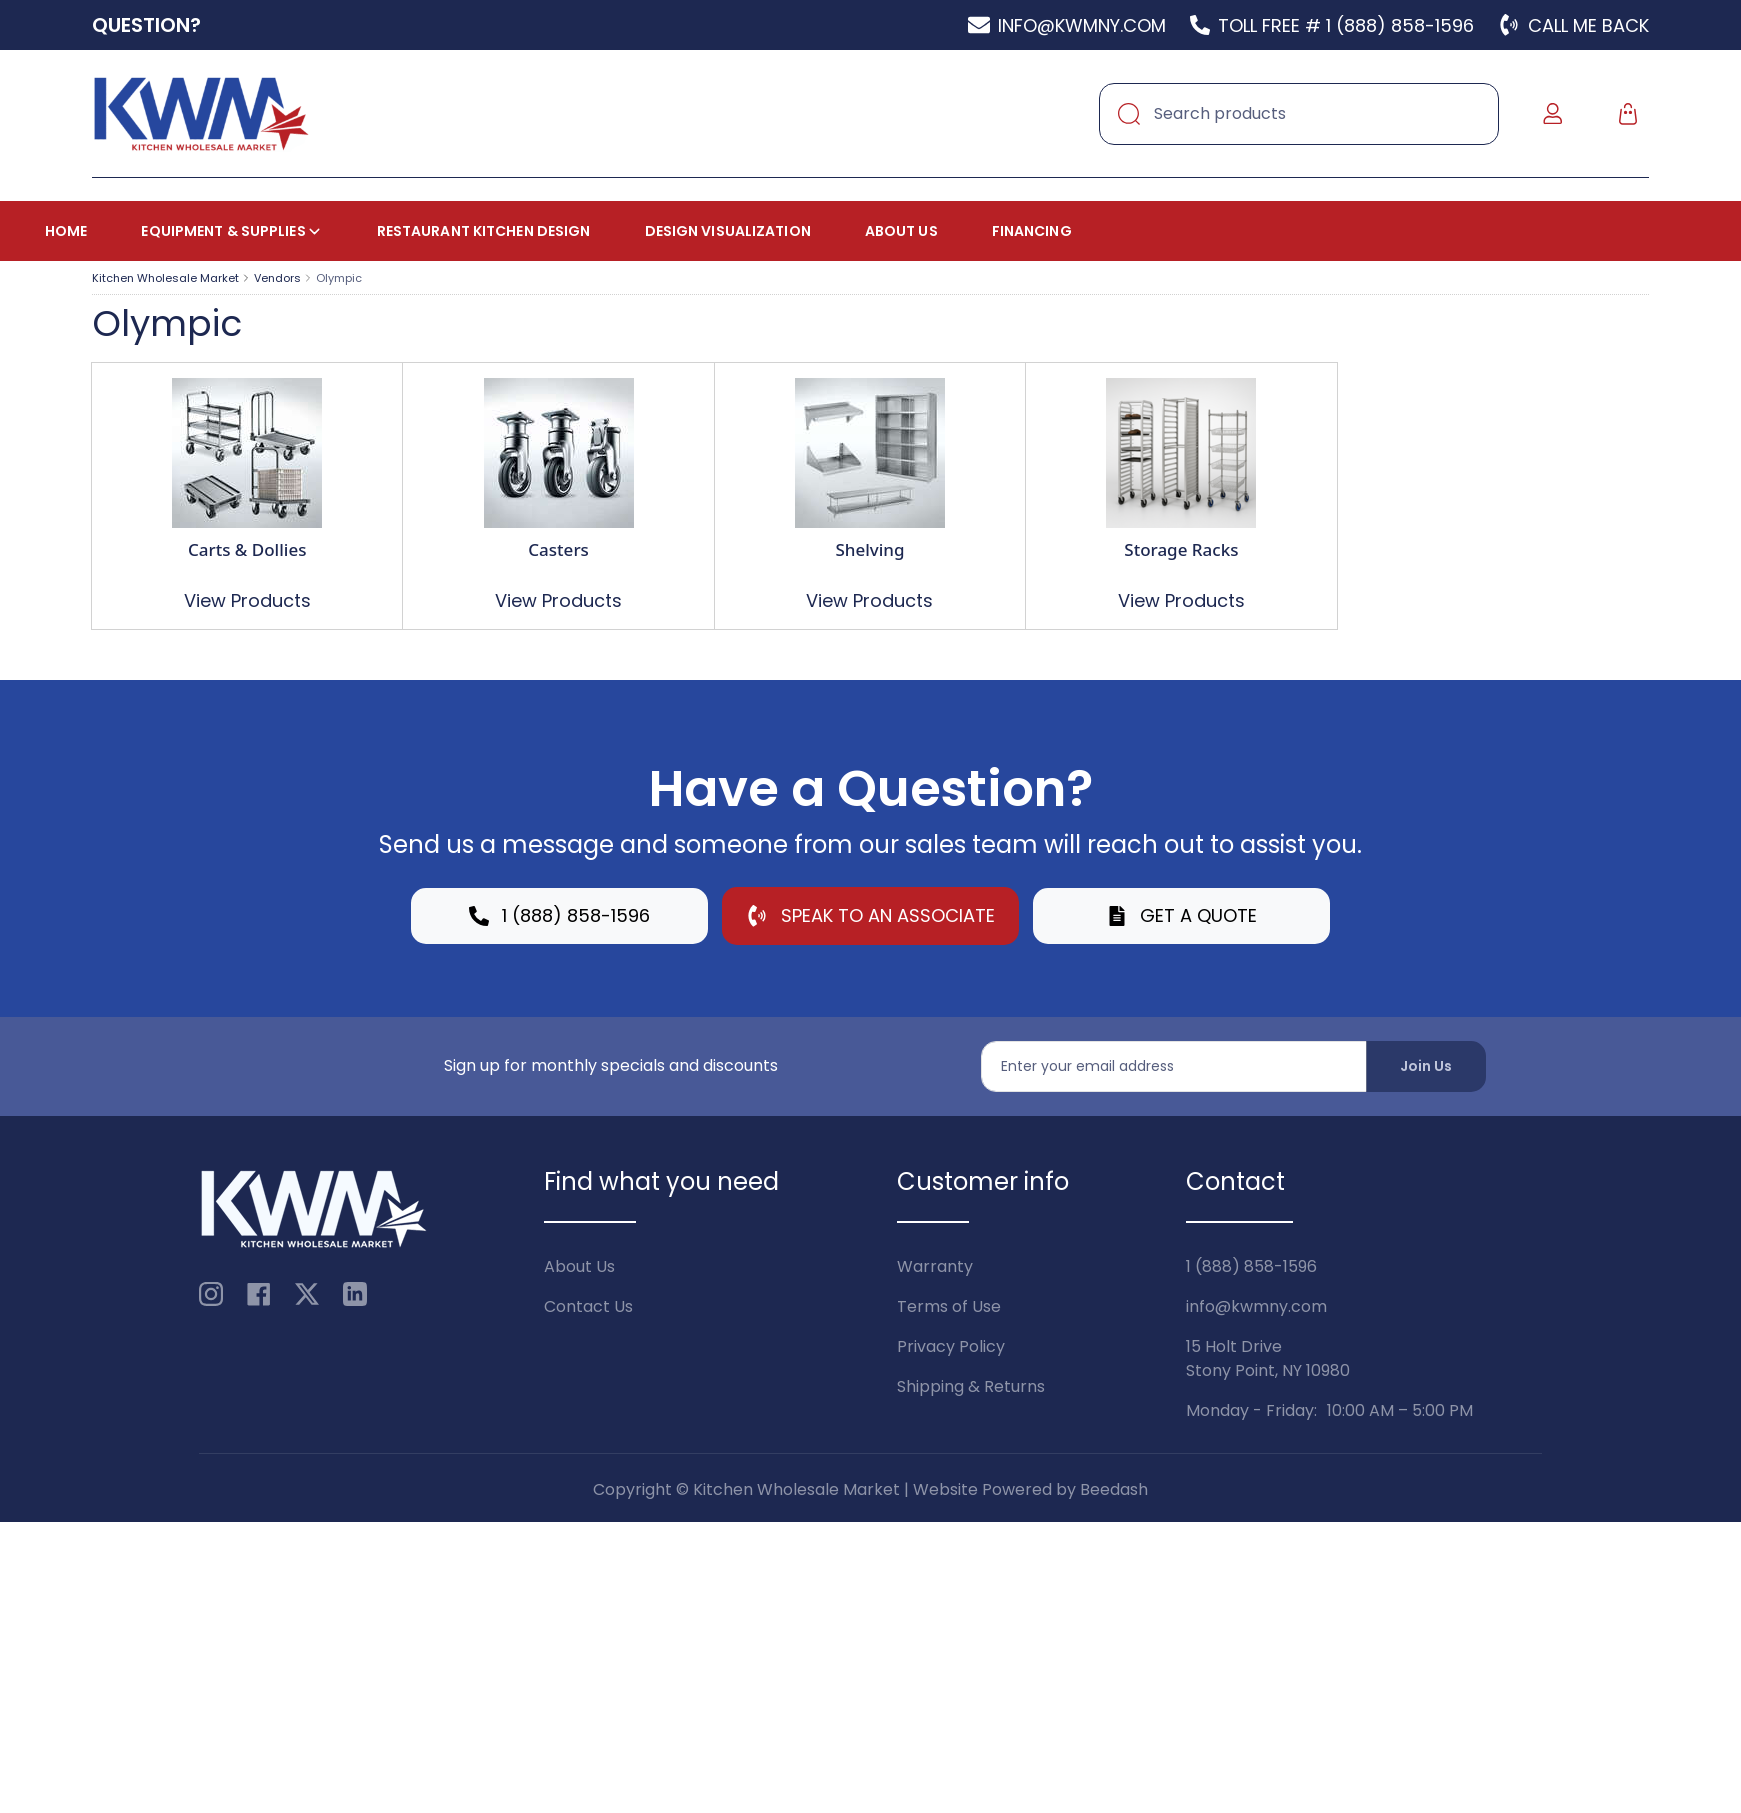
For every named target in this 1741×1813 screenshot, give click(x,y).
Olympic (339, 278)
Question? (146, 25)
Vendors (277, 278)
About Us (901, 231)
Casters (558, 549)
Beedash (1114, 1489)
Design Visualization (728, 231)
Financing (1032, 231)
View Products (247, 600)
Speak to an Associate (870, 915)
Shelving (869, 549)
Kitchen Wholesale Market (165, 278)
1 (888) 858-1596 (559, 915)
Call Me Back (1573, 25)
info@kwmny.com (1256, 1306)
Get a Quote (1182, 915)
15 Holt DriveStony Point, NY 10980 (1268, 1358)
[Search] (1299, 114)
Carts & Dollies (247, 549)
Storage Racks (1181, 549)
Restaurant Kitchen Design (484, 231)
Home (66, 231)
